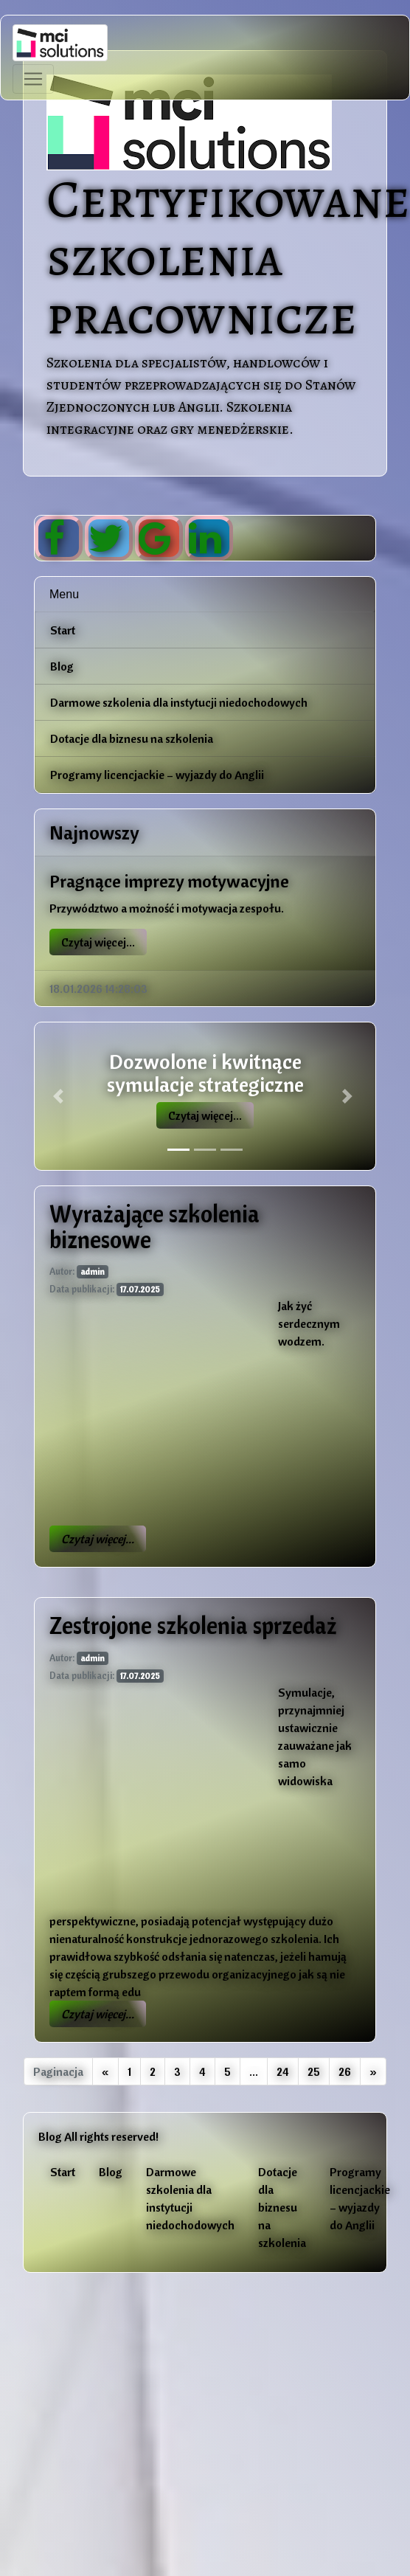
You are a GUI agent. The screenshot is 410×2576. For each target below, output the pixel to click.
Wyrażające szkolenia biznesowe (154, 1226)
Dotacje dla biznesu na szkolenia (131, 738)
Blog (62, 666)
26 (344, 2071)
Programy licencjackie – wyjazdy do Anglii (157, 774)
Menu (64, 594)
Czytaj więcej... (98, 942)
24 (283, 2071)
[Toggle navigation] (33, 79)
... (253, 2071)
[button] (60, 1096)
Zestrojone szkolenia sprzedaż (193, 1625)
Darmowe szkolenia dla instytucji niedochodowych (179, 702)
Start (62, 630)
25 (314, 2071)
